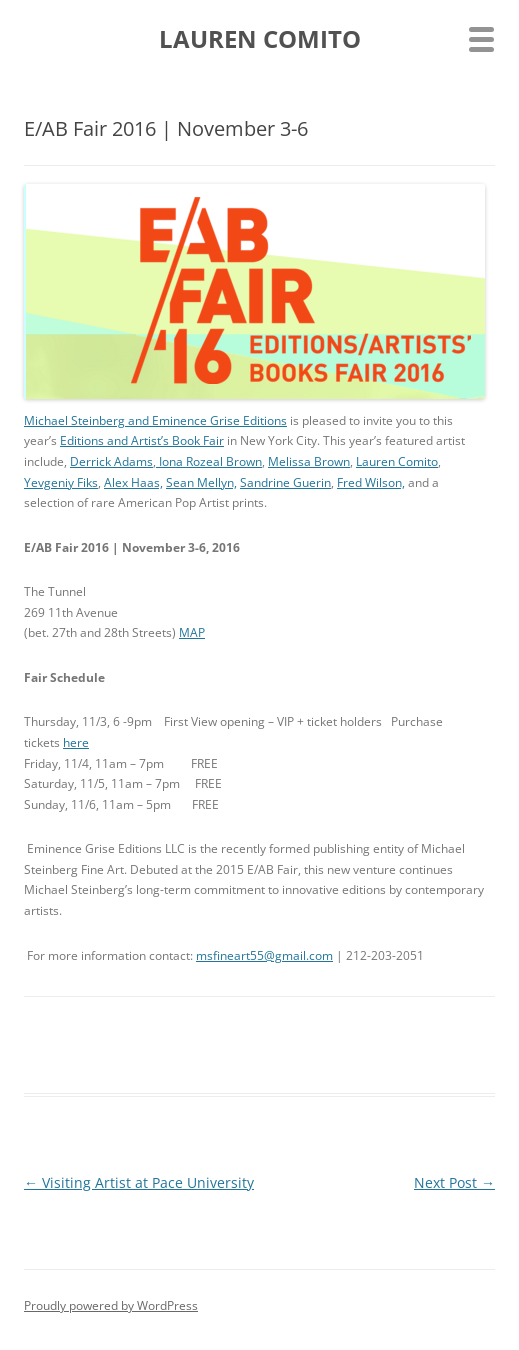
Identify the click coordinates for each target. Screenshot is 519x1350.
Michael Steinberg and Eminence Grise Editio (149, 420)
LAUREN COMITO (260, 39)
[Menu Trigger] (481, 37)
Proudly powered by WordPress (111, 1305)
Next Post (454, 1182)
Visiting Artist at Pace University (139, 1182)
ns (280, 420)
